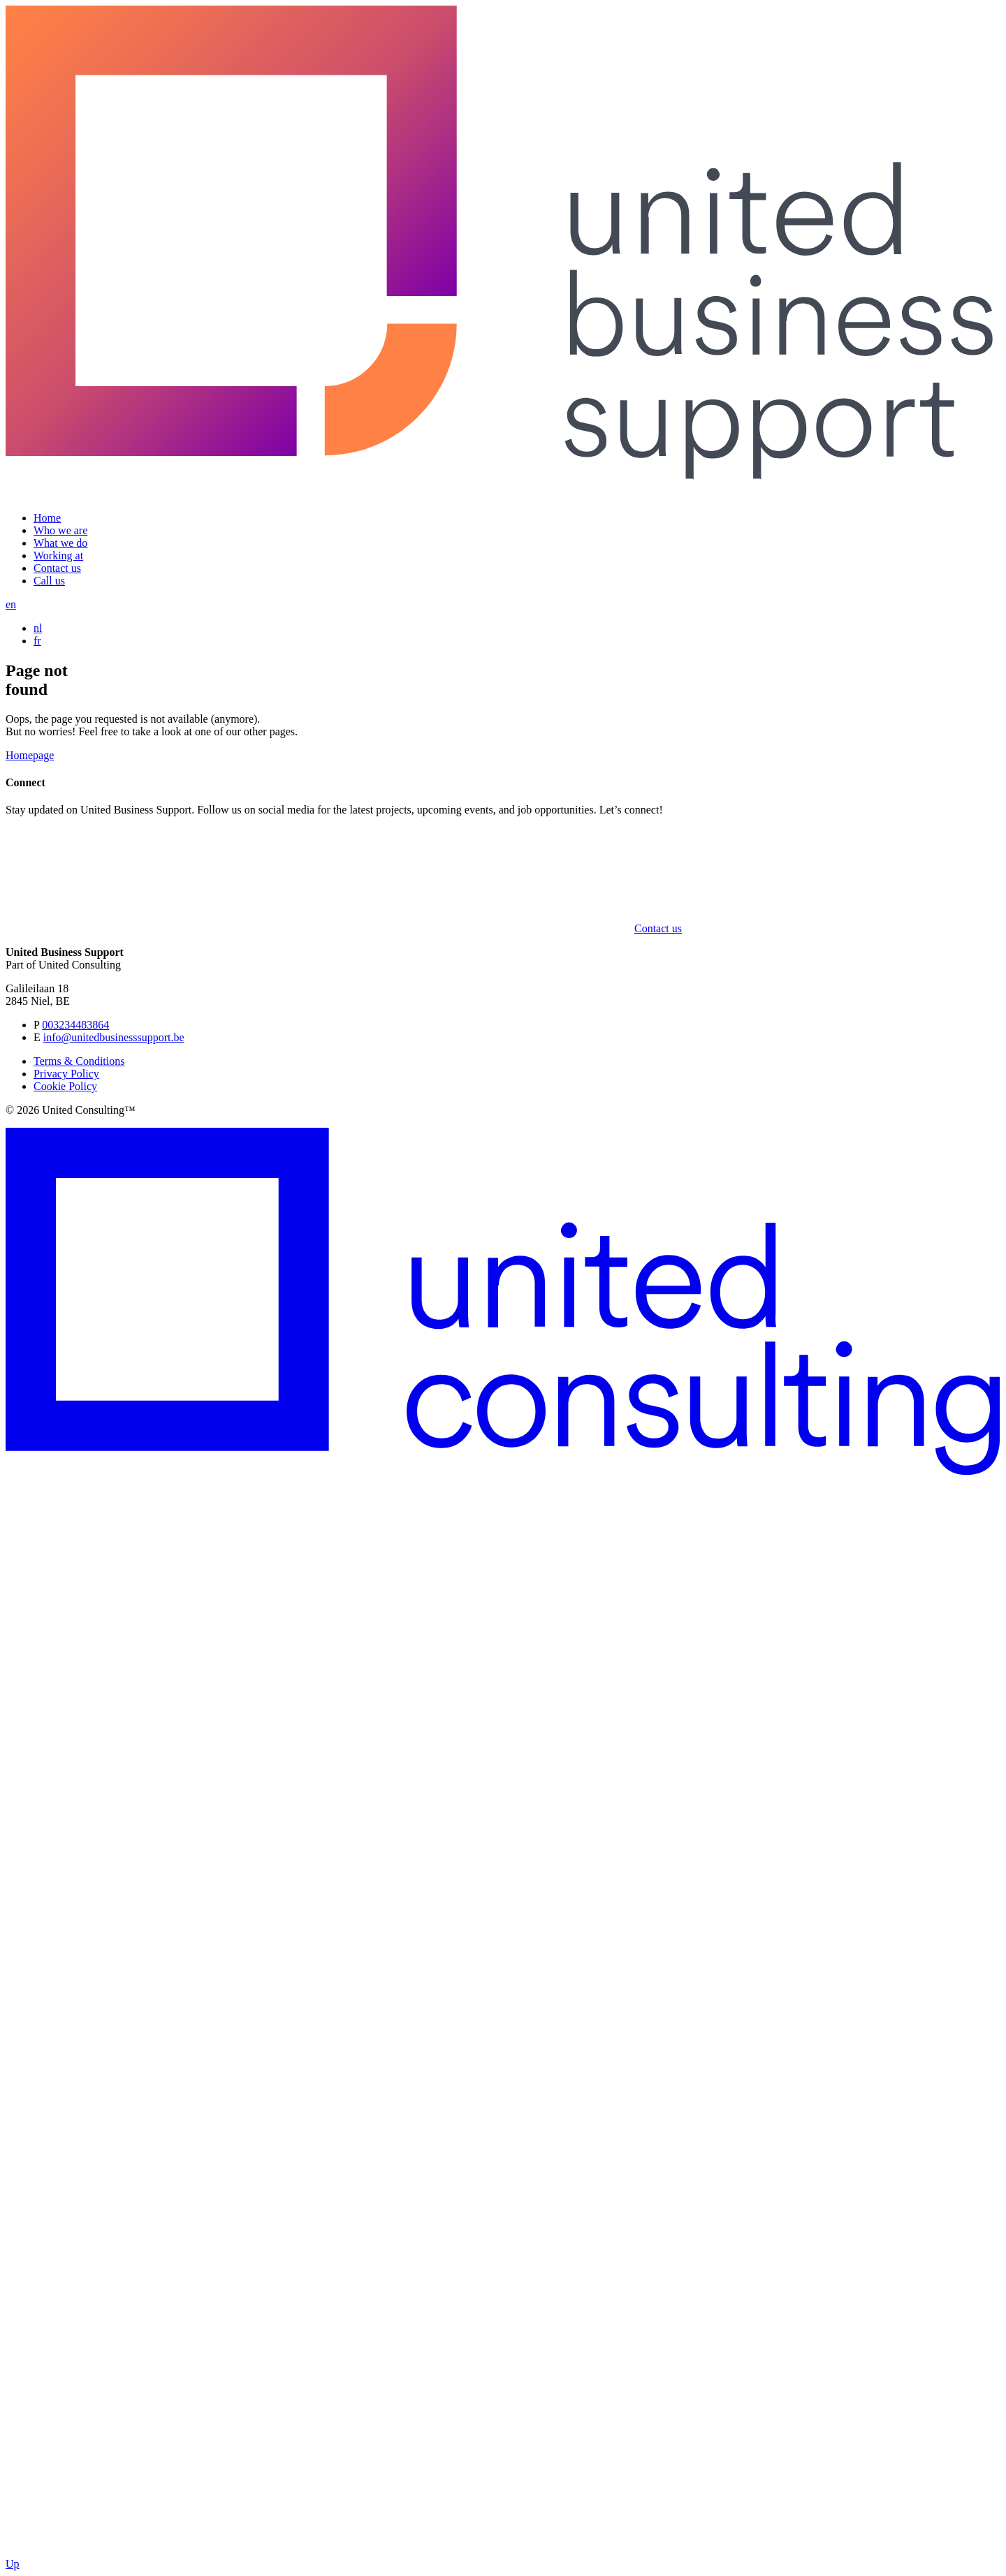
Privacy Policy (66, 1074)
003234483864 (75, 1025)
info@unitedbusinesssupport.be (113, 1037)
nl (38, 628)
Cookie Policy (65, 1086)
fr (37, 641)
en (11, 604)
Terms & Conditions (79, 1061)
